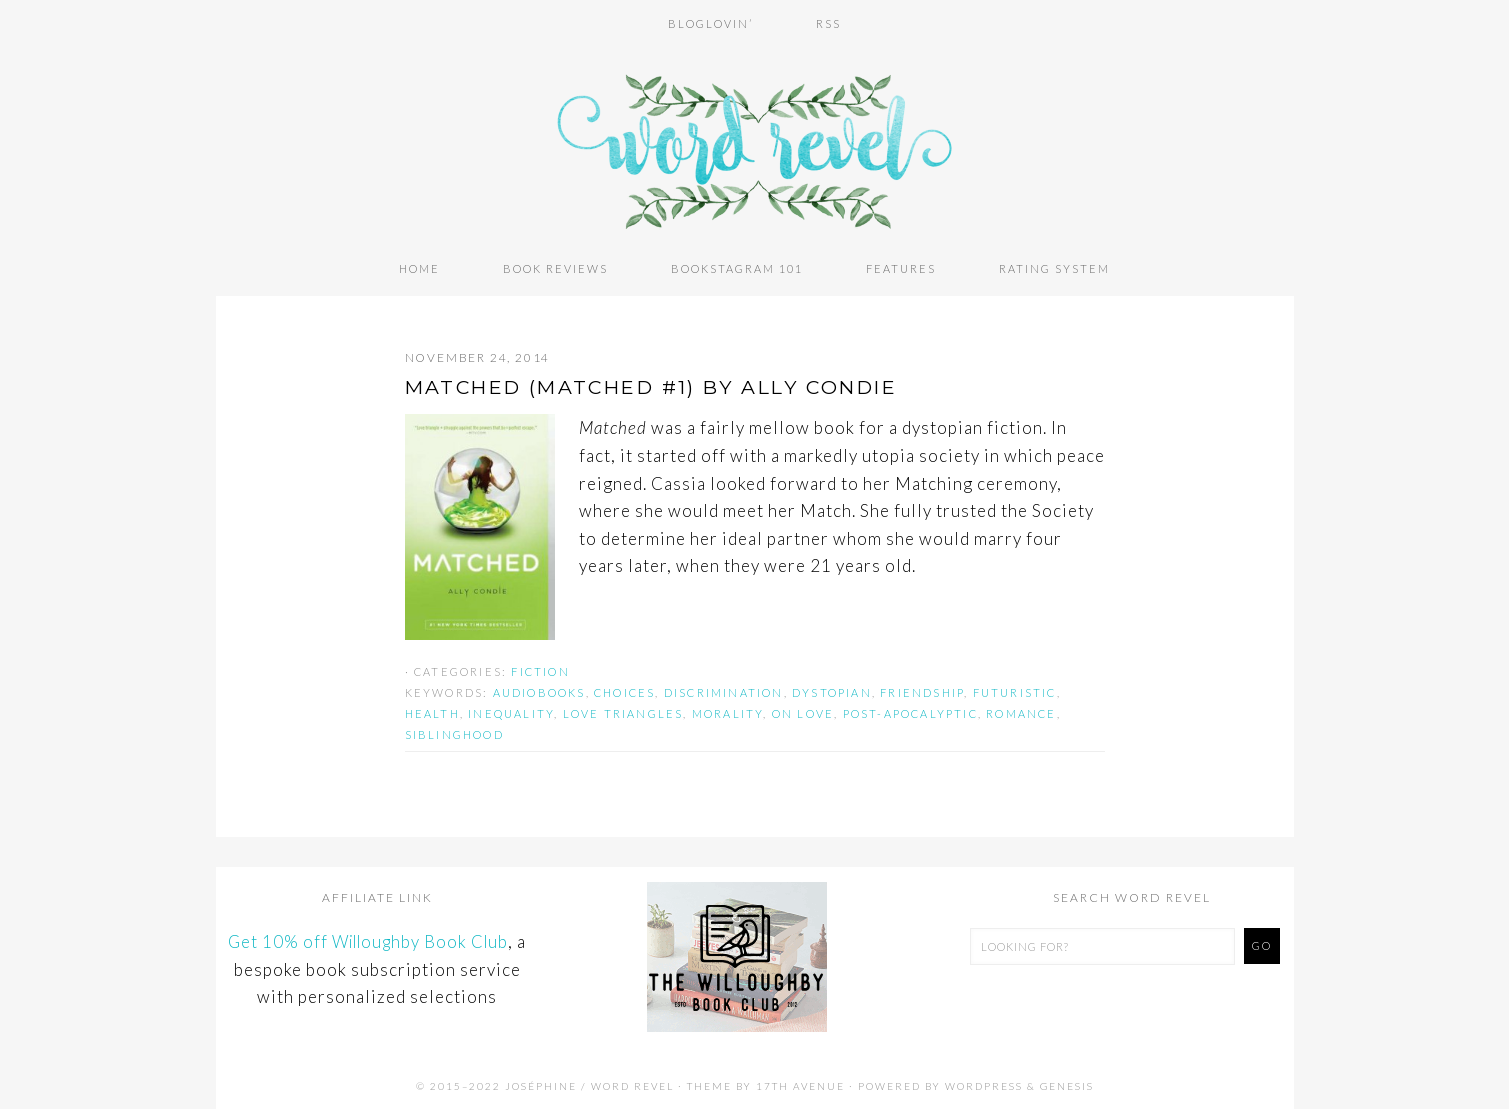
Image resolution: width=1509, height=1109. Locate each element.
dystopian (832, 690)
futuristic (1015, 690)
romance (1021, 711)
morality (728, 711)
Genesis (1067, 1083)
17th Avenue (800, 1083)
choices (624, 690)
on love (803, 711)
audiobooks (539, 690)
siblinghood (454, 732)
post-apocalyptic (910, 711)
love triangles (623, 711)
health (432, 711)
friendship (922, 690)
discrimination (724, 690)
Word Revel (755, 143)
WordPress (984, 1083)
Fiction (540, 669)
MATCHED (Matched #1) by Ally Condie (664, 385)
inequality (511, 711)
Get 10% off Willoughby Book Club (368, 939)
